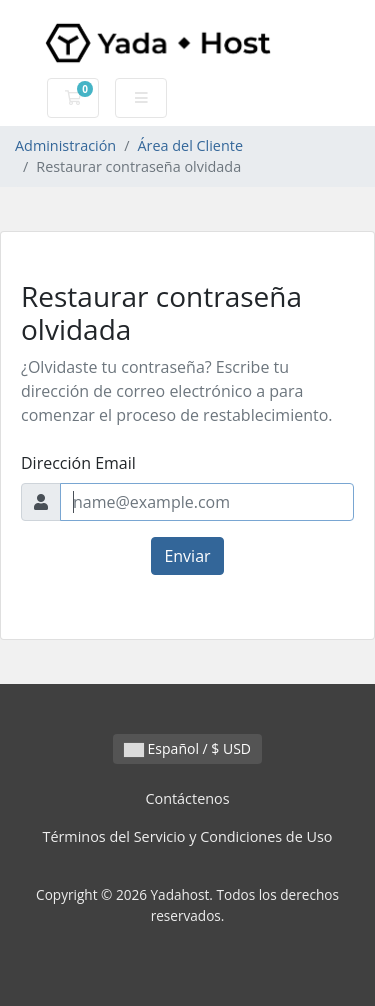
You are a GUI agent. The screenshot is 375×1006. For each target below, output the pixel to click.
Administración (65, 145)
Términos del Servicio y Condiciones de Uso (187, 836)
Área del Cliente (190, 145)
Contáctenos (187, 798)
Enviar (187, 556)
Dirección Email (78, 463)
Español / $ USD (187, 748)
